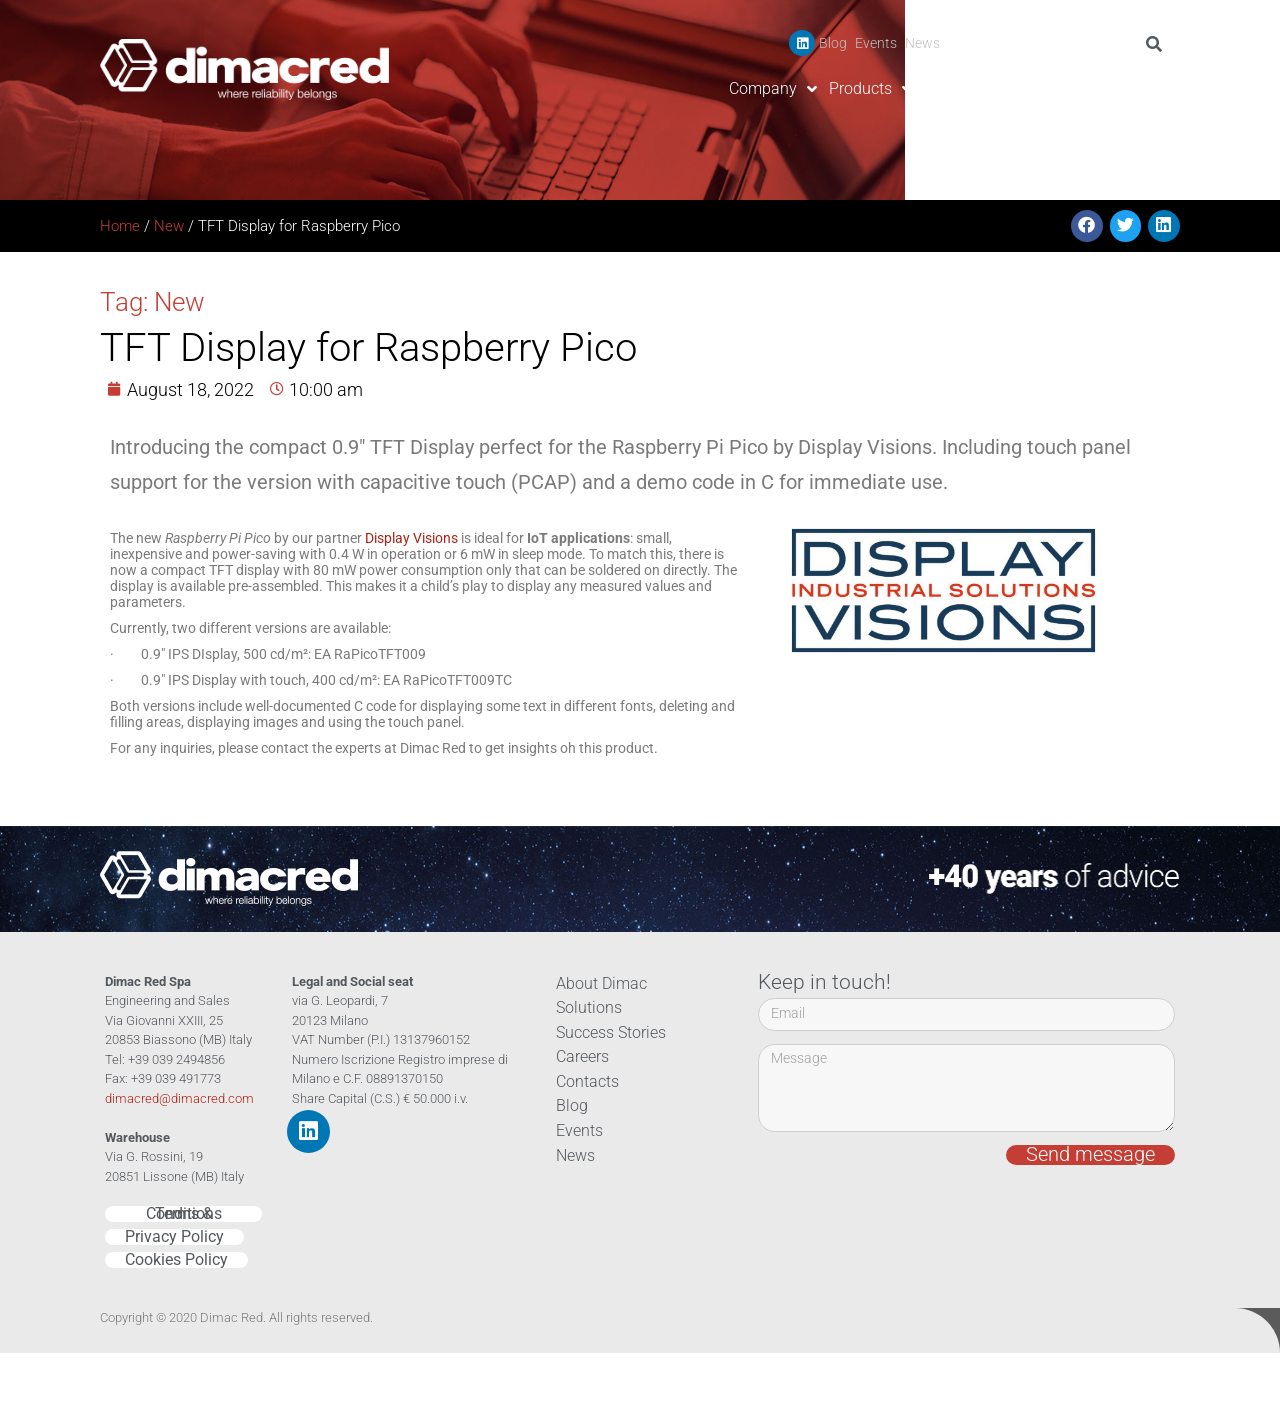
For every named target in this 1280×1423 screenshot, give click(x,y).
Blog (833, 43)
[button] (1087, 226)
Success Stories (979, 88)
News (922, 43)
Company (773, 89)
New (169, 226)
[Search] (1157, 44)
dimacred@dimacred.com (179, 1098)
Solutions (586, 1008)
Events (876, 43)
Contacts (1142, 88)
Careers (1072, 88)
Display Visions (411, 538)
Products (870, 89)
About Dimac (598, 984)
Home (120, 226)
